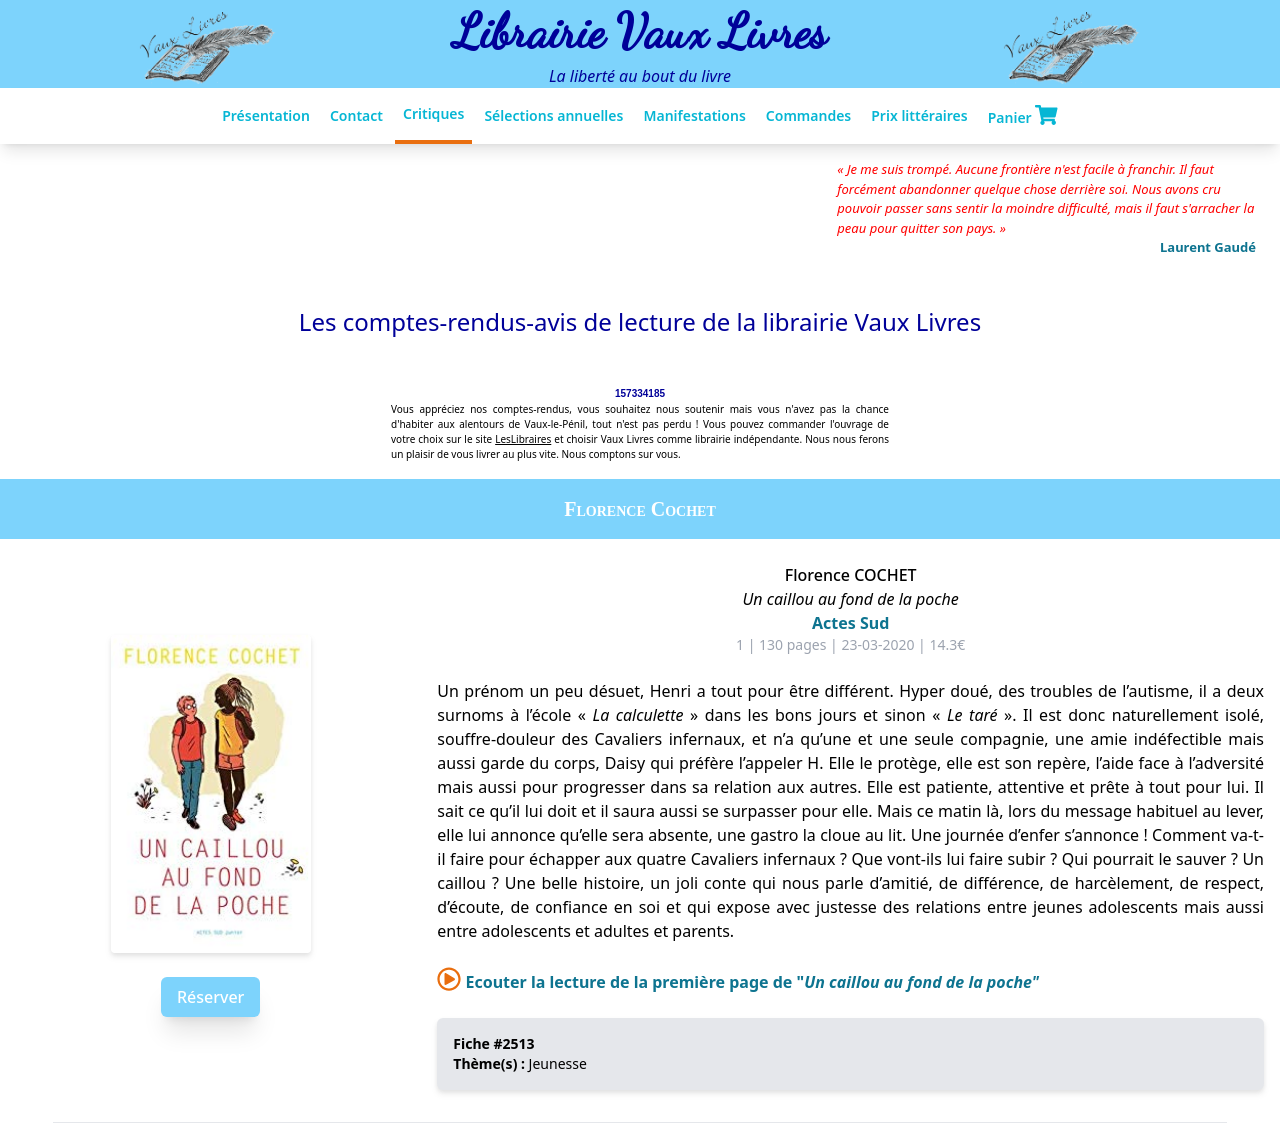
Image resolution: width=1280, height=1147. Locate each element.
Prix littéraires (919, 115)
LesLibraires (523, 439)
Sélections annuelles (553, 115)
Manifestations (694, 115)
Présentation (266, 115)
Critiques (433, 113)
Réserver (210, 997)
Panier (1023, 116)
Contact (356, 115)
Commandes (808, 115)
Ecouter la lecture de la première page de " (738, 982)
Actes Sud (850, 623)
